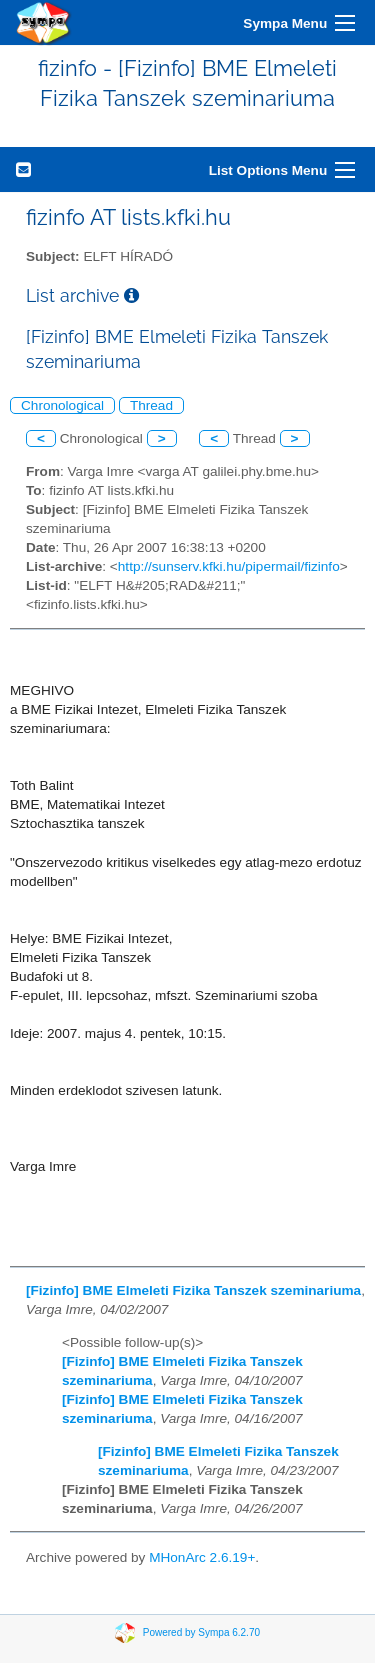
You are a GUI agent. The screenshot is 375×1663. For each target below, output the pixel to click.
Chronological (62, 405)
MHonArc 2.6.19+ (202, 1557)
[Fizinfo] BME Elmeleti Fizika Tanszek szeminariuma (193, 1290)
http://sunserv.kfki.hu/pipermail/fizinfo (229, 566)
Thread (151, 405)
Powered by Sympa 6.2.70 (201, 1632)
